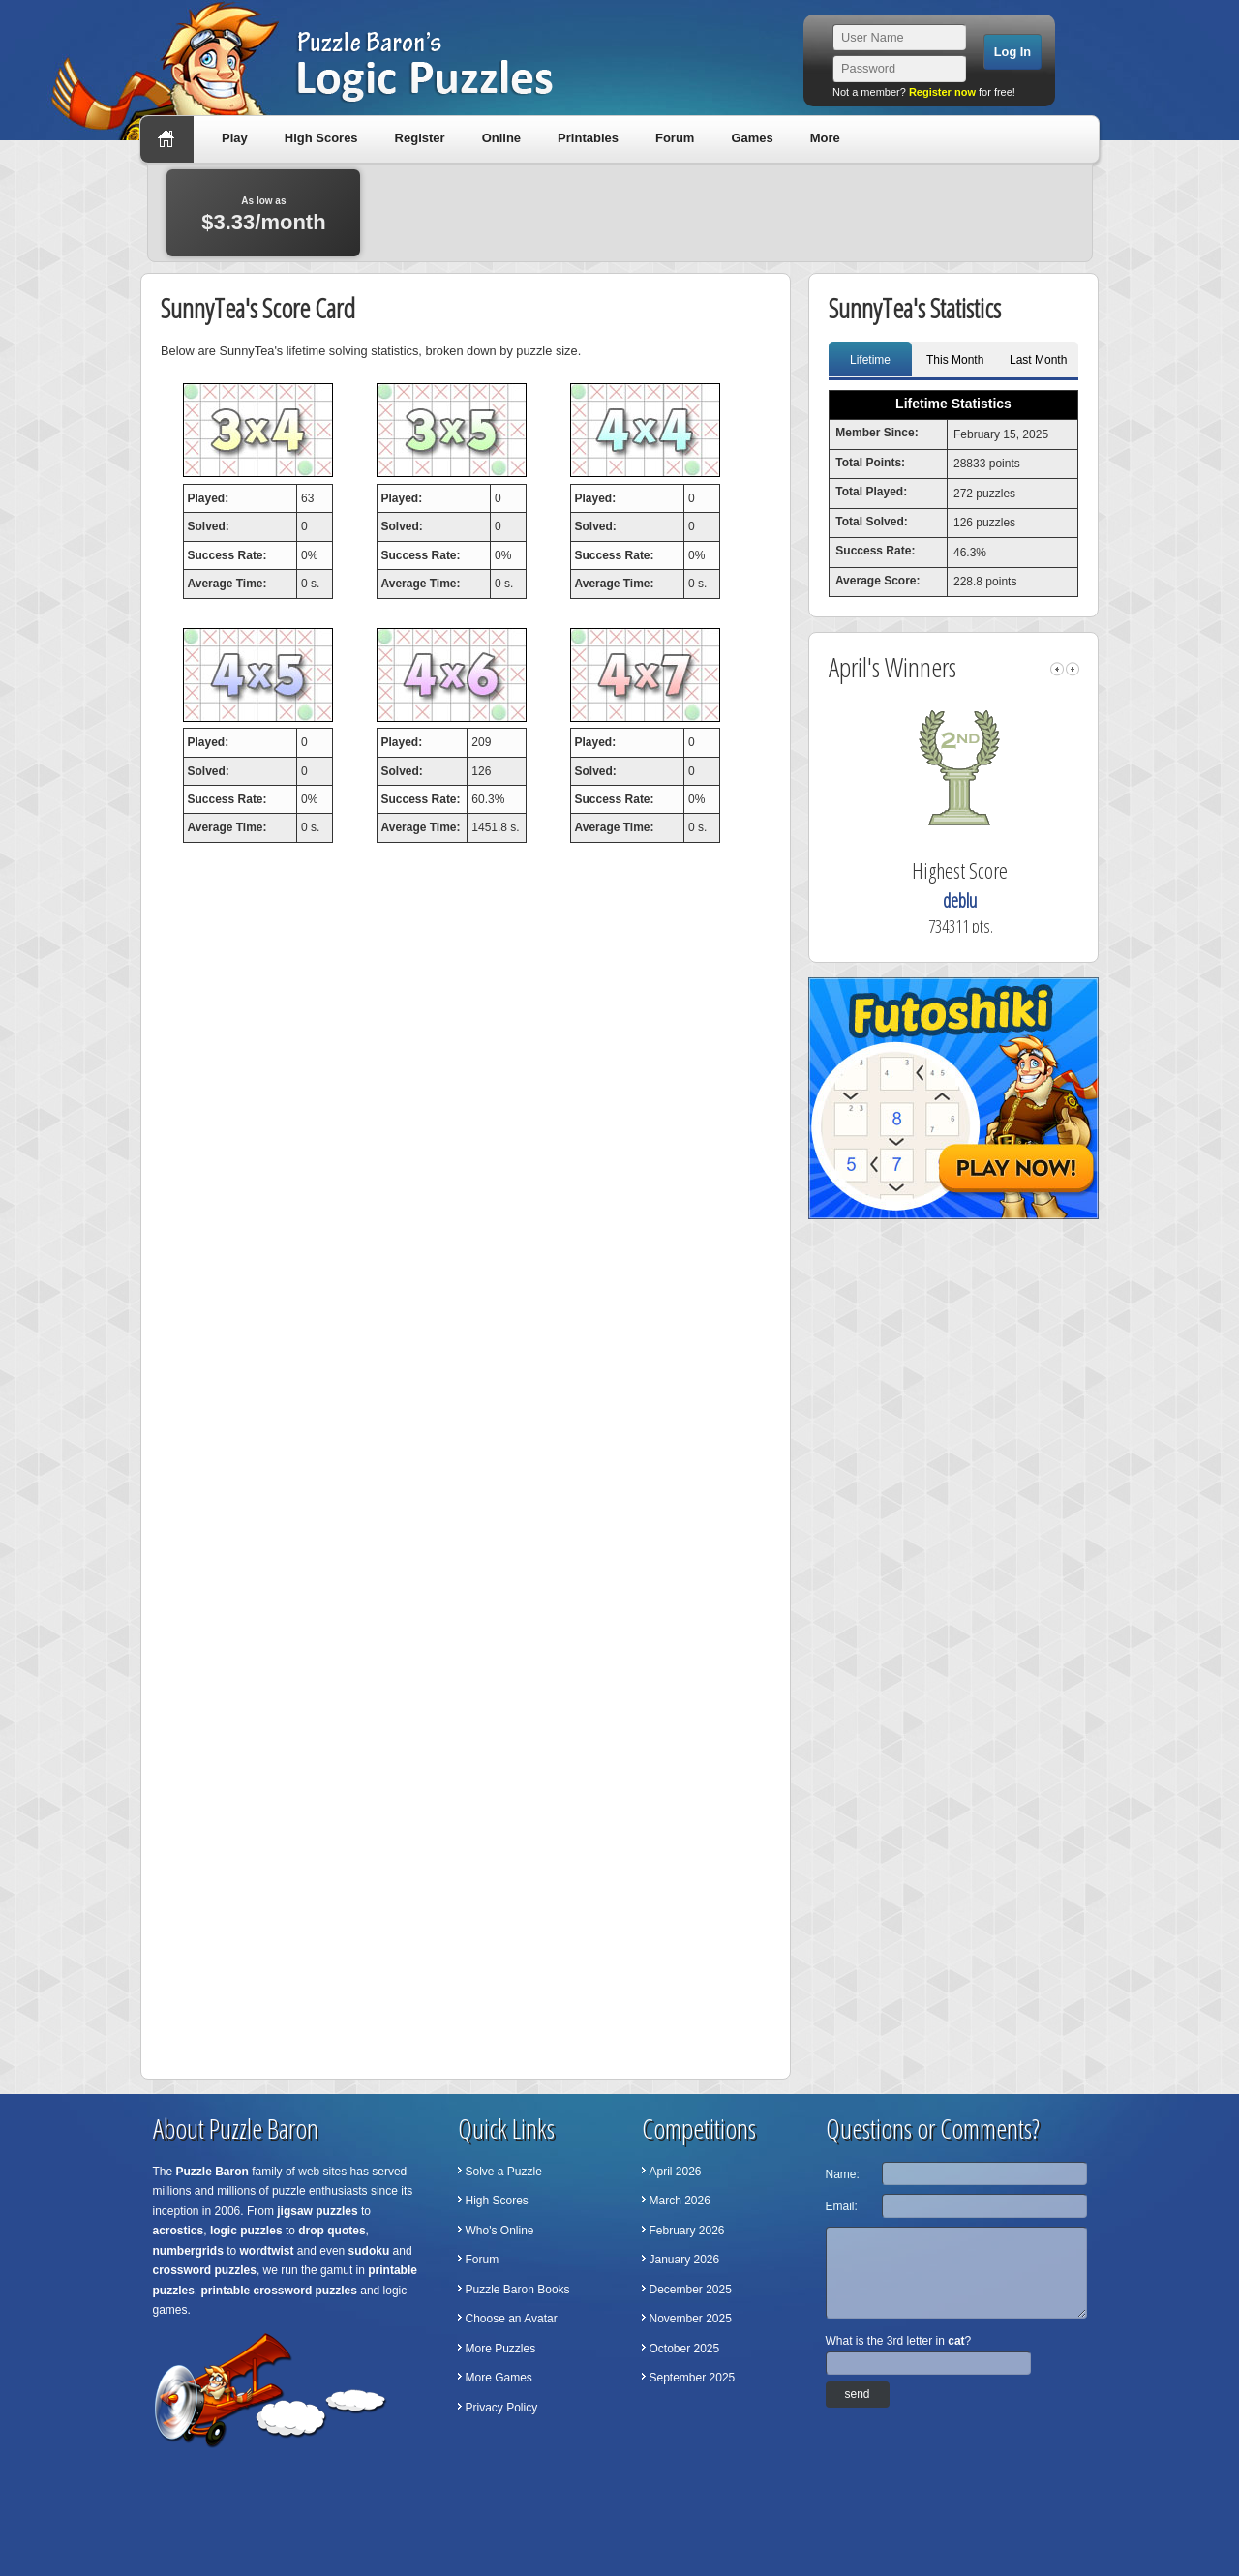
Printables (588, 138)
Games (751, 138)
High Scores (321, 138)
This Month (954, 360)
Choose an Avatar (512, 2318)
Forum (674, 138)
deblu (975, 900)
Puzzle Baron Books (518, 2289)
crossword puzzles (205, 2270)
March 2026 (680, 2200)
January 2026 (685, 2259)
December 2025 (691, 2289)
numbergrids (188, 2251)
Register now (942, 92)
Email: (842, 2206)
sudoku (369, 2251)
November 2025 (691, 2318)
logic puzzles (246, 2230)
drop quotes (331, 2230)
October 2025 (685, 2348)
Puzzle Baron (212, 2171)
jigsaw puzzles (317, 2211)
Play (235, 138)
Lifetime (870, 360)
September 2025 (693, 2377)
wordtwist (267, 2251)
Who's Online (500, 2230)
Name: (843, 2174)
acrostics (178, 2230)
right (1072, 669)
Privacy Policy (502, 2407)
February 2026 (687, 2230)
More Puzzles (501, 2348)
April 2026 (676, 2171)
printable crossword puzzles (279, 2290)
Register (420, 138)
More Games (499, 2377)
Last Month (1038, 360)
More (825, 138)
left (1057, 669)
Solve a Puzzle (504, 2171)
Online (501, 138)
